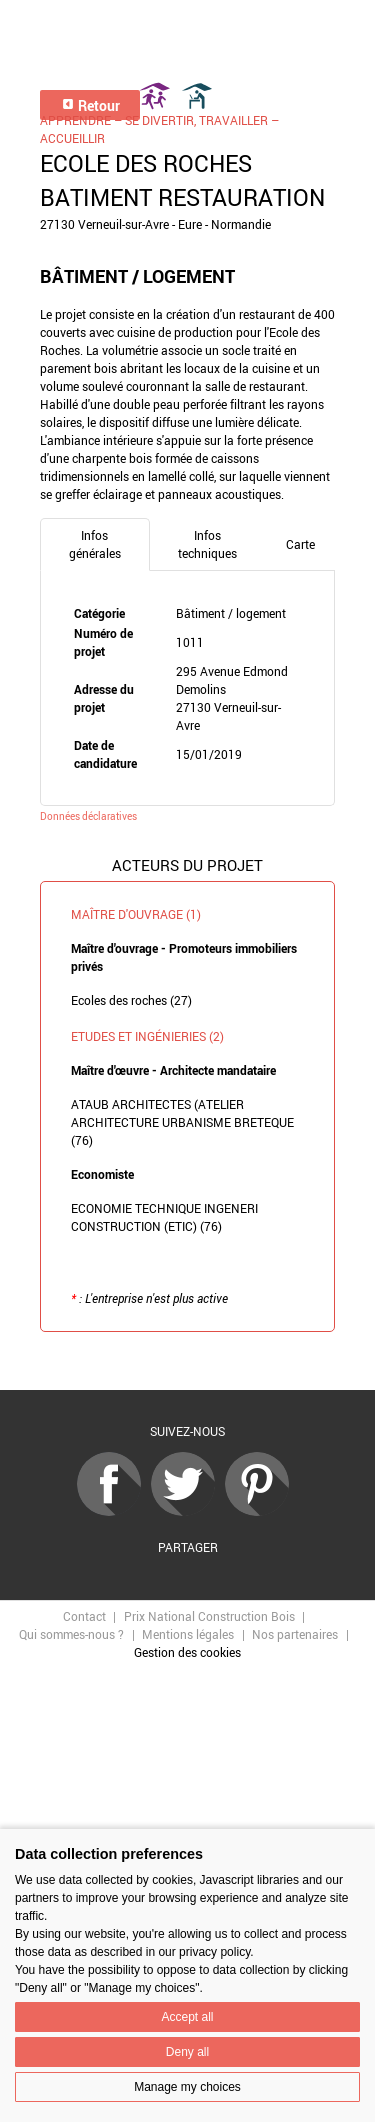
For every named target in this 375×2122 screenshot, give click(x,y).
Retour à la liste (188, 1361)
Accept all (187, 2017)
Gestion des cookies (187, 1652)
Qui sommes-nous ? (71, 1634)
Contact (84, 1616)
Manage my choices (187, 2087)
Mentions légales (188, 1634)
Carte (300, 544)
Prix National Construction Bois (209, 1616)
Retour (90, 105)
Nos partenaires (295, 1634)
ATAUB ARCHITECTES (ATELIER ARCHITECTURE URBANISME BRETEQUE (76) (182, 1122)
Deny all (187, 2052)
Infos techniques (207, 544)
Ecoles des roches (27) (131, 1000)
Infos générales (95, 544)
